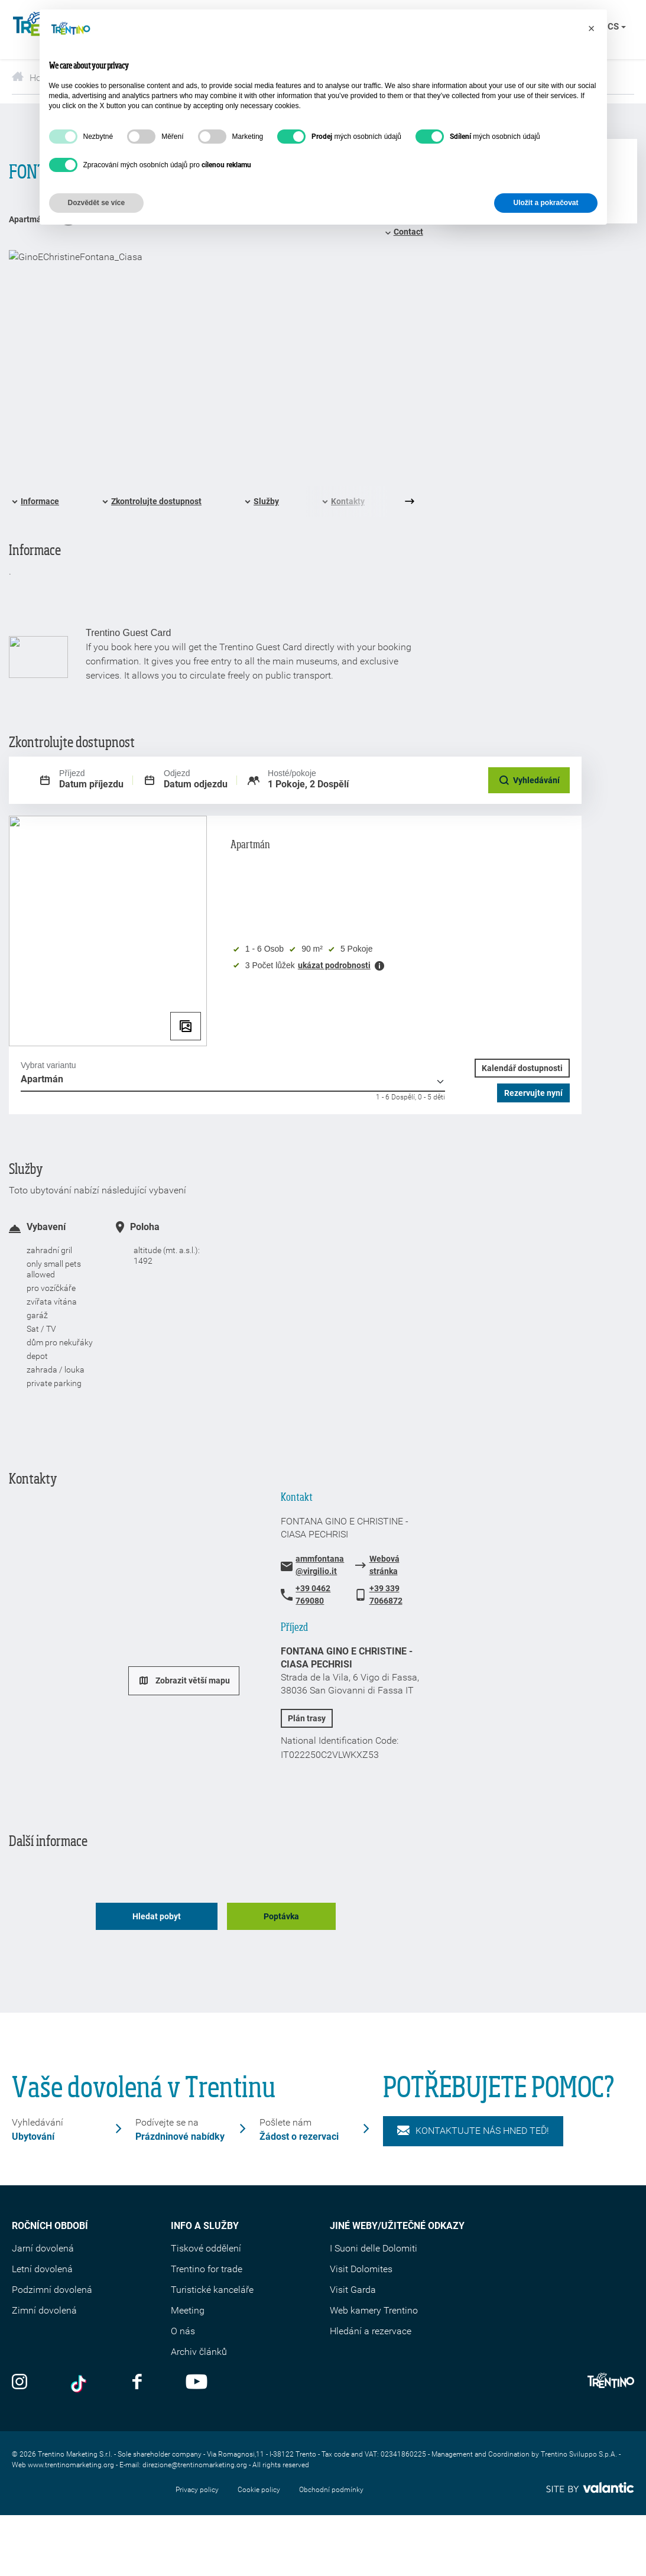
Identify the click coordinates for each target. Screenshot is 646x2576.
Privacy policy (197, 2490)
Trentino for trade (206, 2269)
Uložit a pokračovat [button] (545, 203)
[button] (591, 28)
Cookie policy (259, 2490)
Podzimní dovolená (52, 2289)
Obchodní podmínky (331, 2490)
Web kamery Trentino (374, 2310)
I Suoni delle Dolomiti (373, 2248)
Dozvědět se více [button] (96, 203)
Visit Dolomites (361, 2269)
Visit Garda (353, 2289)
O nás (183, 2331)
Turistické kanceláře (212, 2289)
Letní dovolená (42, 2269)
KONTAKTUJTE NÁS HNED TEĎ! (473, 2131)
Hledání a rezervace (370, 2331)
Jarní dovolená (43, 2248)
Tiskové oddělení (206, 2248)
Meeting (187, 2310)
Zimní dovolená (44, 2310)
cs (617, 26)
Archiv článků (199, 2351)
